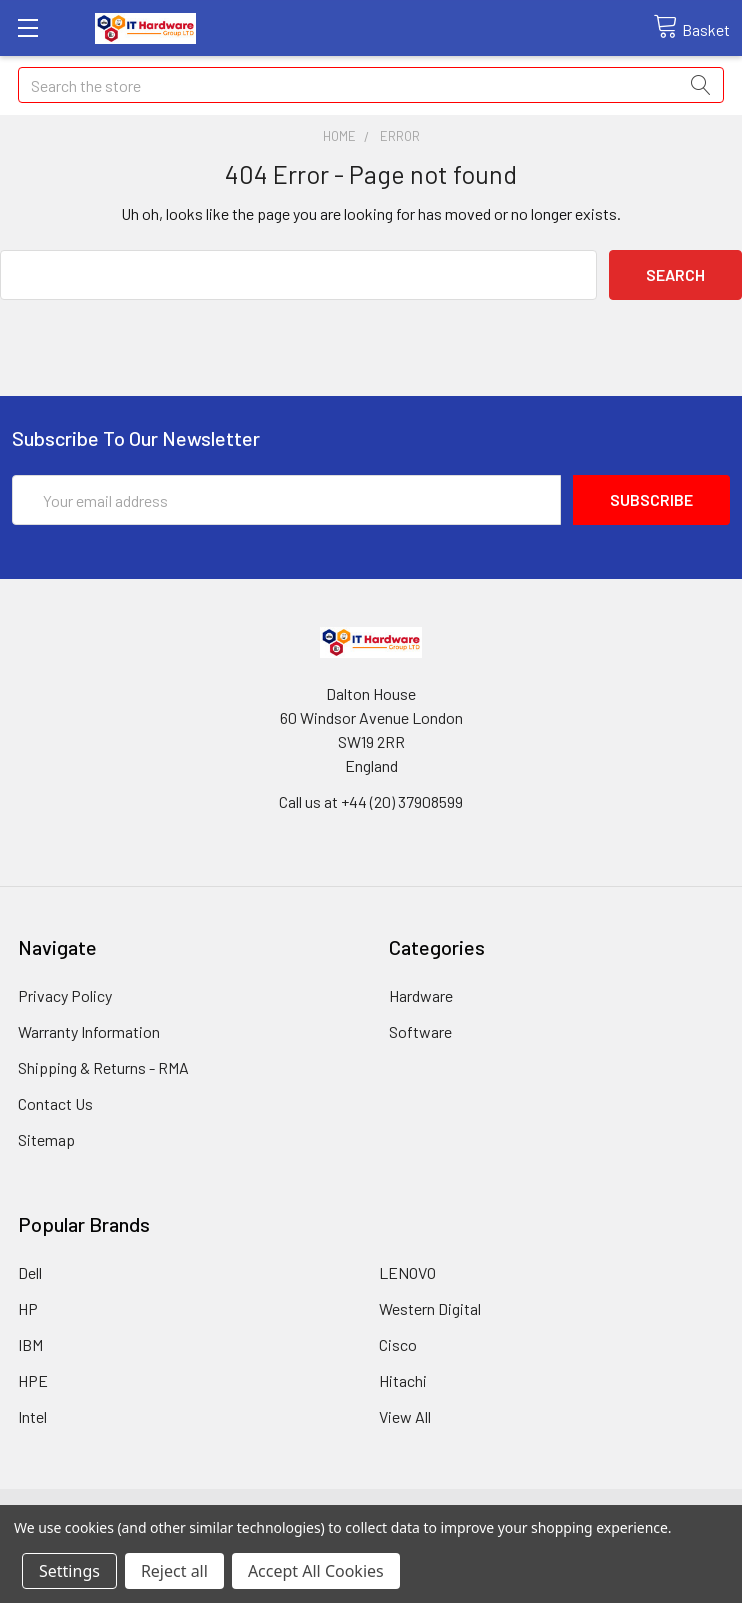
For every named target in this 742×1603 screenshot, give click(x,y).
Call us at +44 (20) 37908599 (371, 801)
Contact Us (55, 1103)
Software (420, 1031)
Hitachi (403, 1380)
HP (28, 1308)
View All (405, 1416)
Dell (30, 1272)
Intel (32, 1416)
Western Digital (430, 1308)
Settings (69, 1571)
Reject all (174, 1571)
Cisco (398, 1344)
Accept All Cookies (316, 1571)
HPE (33, 1380)
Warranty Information (89, 1031)
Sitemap (46, 1139)
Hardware (421, 995)
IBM (30, 1344)
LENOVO (407, 1272)
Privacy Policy (65, 995)
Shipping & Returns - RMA (103, 1067)
